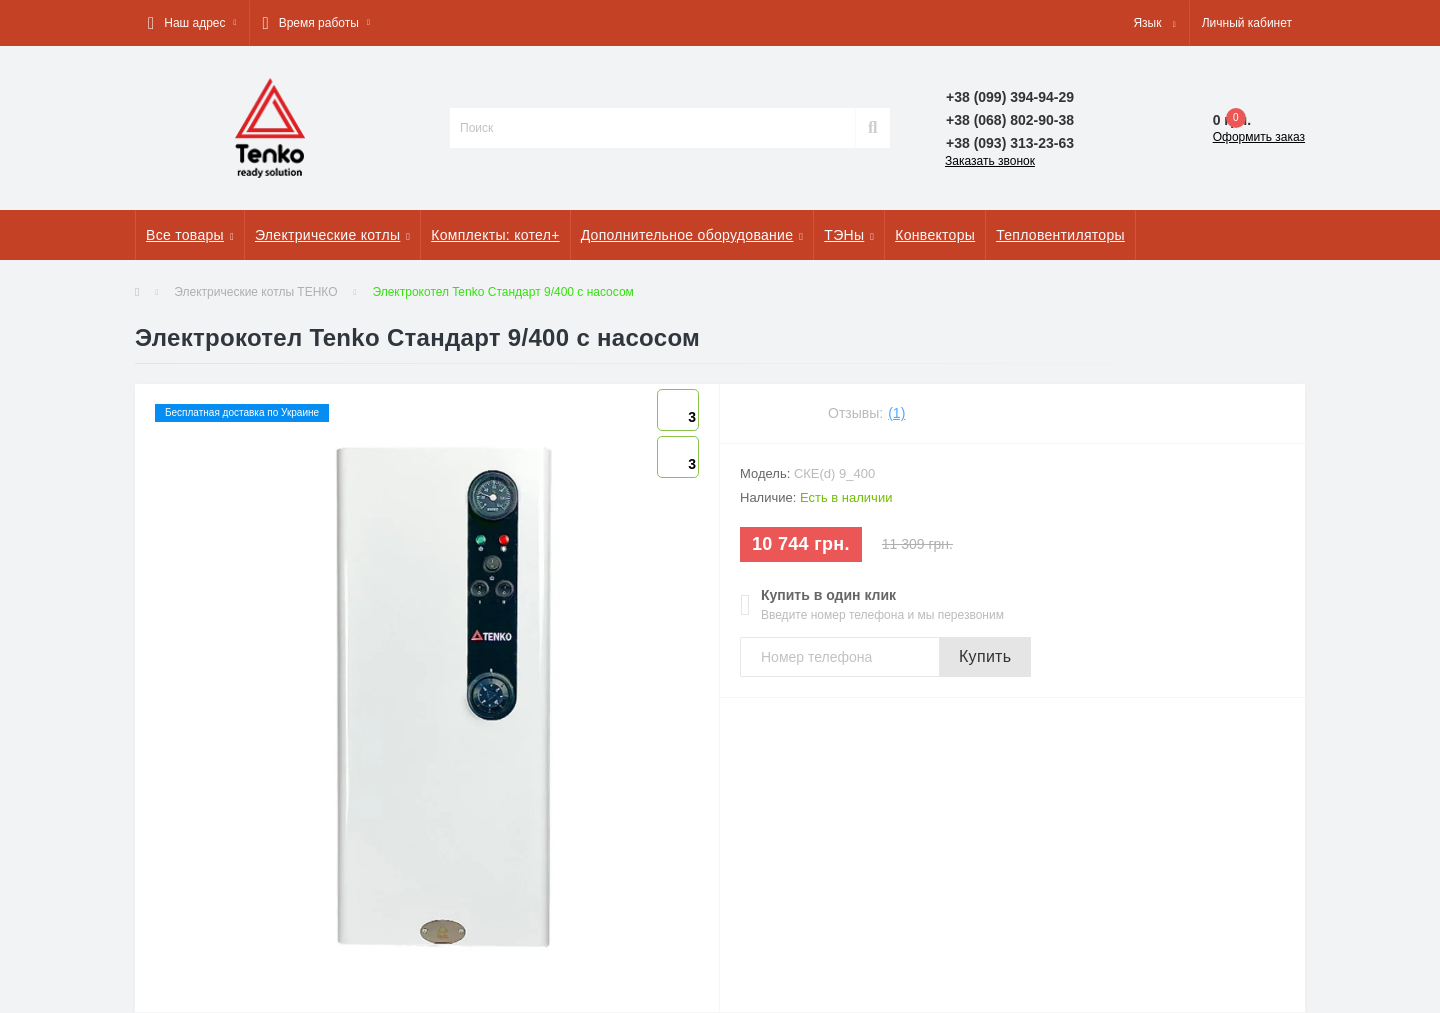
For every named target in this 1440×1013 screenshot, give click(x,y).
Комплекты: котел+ (495, 235)
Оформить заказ (1259, 137)
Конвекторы (935, 235)
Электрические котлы (332, 235)
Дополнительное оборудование (692, 235)
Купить (985, 656)
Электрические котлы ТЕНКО (255, 292)
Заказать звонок (990, 161)
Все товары (190, 235)
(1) (896, 413)
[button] (192, 23)
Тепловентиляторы (1060, 235)
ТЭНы (849, 235)
